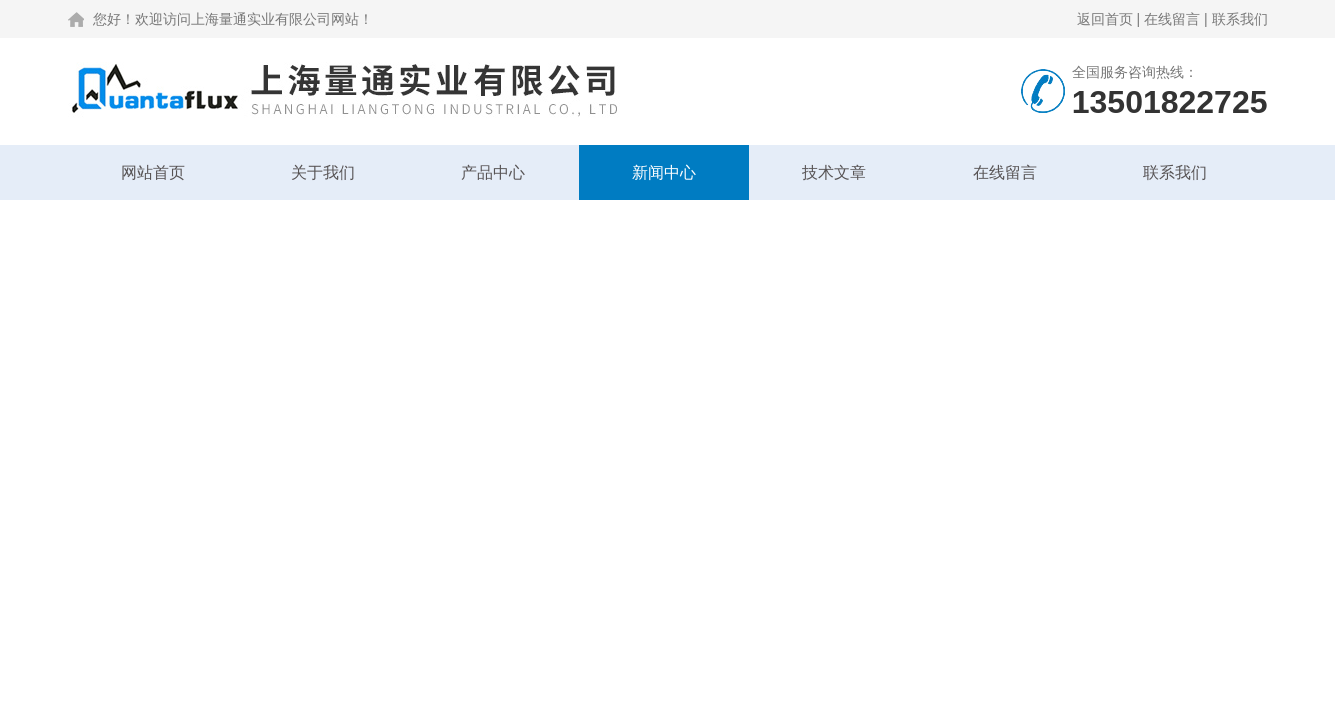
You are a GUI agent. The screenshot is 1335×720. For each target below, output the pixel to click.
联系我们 (1240, 19)
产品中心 (493, 172)
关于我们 (323, 172)
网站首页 (153, 172)
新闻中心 (664, 172)
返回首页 (1105, 19)
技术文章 (834, 172)
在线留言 (1172, 19)
